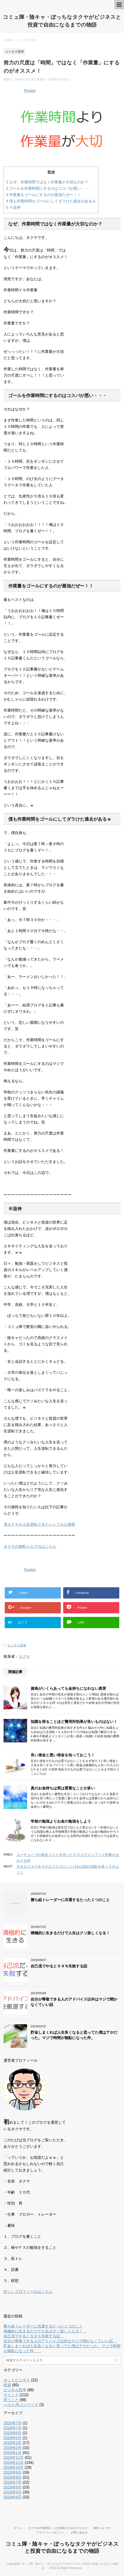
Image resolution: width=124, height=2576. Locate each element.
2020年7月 (13, 2423)
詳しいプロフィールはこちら (28, 2292)
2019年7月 (13, 2428)
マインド (11, 2395)
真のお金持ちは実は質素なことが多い (63, 1788)
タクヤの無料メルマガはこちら (30, 1546)
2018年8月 (13, 2477)
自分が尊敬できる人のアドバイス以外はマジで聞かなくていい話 (60, 2341)
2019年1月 (13, 2453)
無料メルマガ (101, 2528)
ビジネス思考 (17, 1645)
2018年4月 (13, 2497)
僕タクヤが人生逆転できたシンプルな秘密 (39, 1524)
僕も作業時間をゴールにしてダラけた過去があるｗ (51, 201)
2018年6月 (13, 2487)
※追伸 (13, 207)
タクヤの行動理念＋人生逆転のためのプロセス (57, 2528)
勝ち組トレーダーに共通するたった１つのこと (70, 1900)
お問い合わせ (79, 2532)
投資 (7, 2385)
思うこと (11, 2400)
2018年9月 (13, 2472)
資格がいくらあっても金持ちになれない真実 (68, 1688)
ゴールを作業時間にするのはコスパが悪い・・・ (49, 188)
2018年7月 (13, 2482)
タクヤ (24, 1656)
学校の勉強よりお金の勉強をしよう (61, 1821)
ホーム (17, 2528)
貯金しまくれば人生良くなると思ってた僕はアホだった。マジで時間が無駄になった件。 (74, 2035)
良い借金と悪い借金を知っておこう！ (63, 1755)
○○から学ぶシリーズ (21, 2405)
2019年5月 (13, 2438)
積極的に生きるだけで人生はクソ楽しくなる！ (72, 1933)
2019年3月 (13, 2443)
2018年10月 (14, 2468)
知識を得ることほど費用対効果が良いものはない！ (74, 1722)
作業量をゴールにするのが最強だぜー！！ (43, 195)
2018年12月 (14, 2458)
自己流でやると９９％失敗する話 (61, 1966)
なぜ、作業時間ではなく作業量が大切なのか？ (47, 182)
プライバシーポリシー (50, 2532)
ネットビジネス (17, 2380)
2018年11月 (14, 2463)
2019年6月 (13, 2433)
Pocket (30, 91)
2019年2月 (13, 2448)
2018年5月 (13, 2492)
